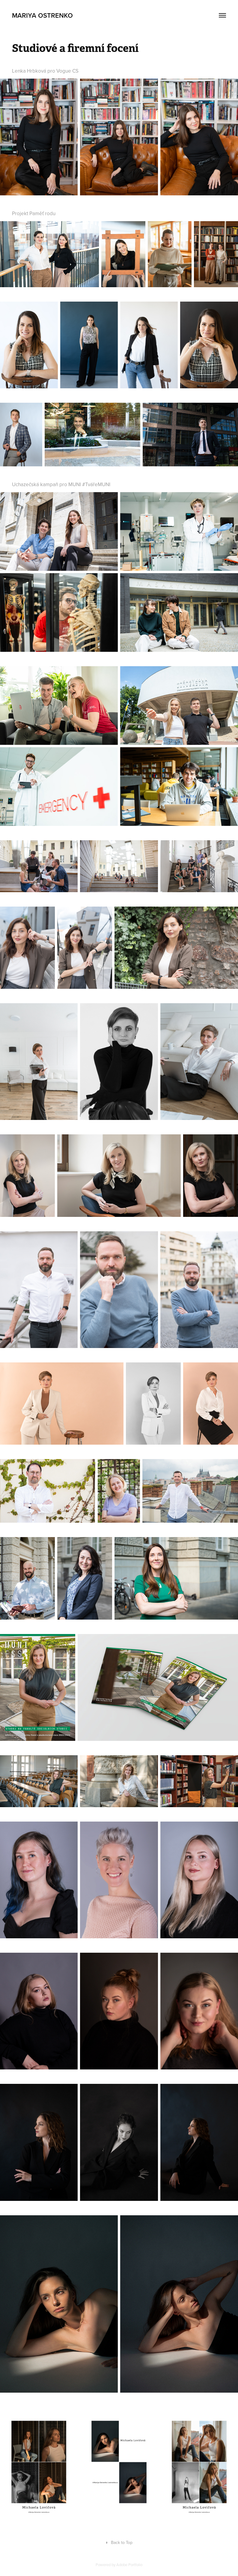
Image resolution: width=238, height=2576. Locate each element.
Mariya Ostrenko (42, 15)
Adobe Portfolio (129, 2564)
